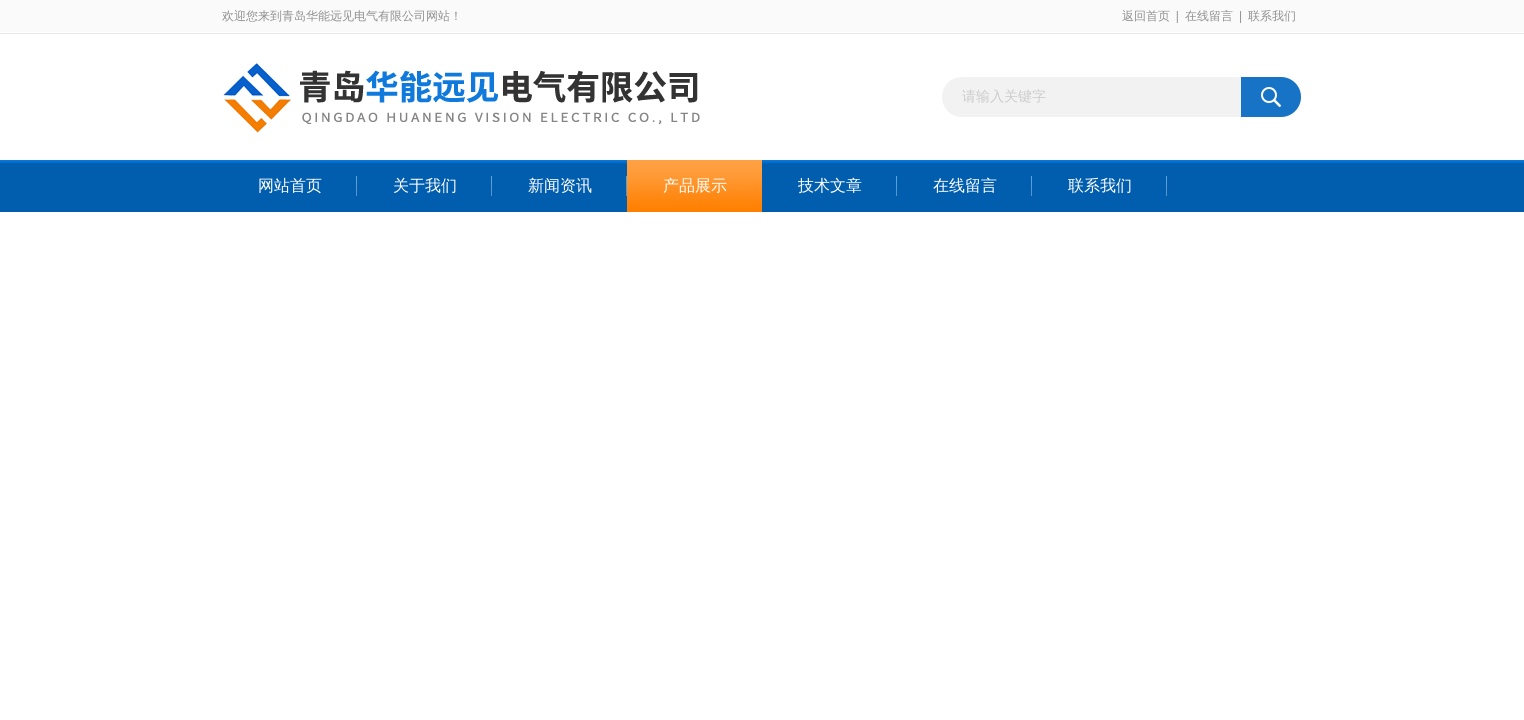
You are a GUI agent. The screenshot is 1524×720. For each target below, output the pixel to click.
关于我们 (425, 185)
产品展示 (695, 185)
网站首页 (290, 185)
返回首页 (1146, 16)
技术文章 (830, 185)
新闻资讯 (560, 185)
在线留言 (1209, 16)
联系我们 (1272, 16)
